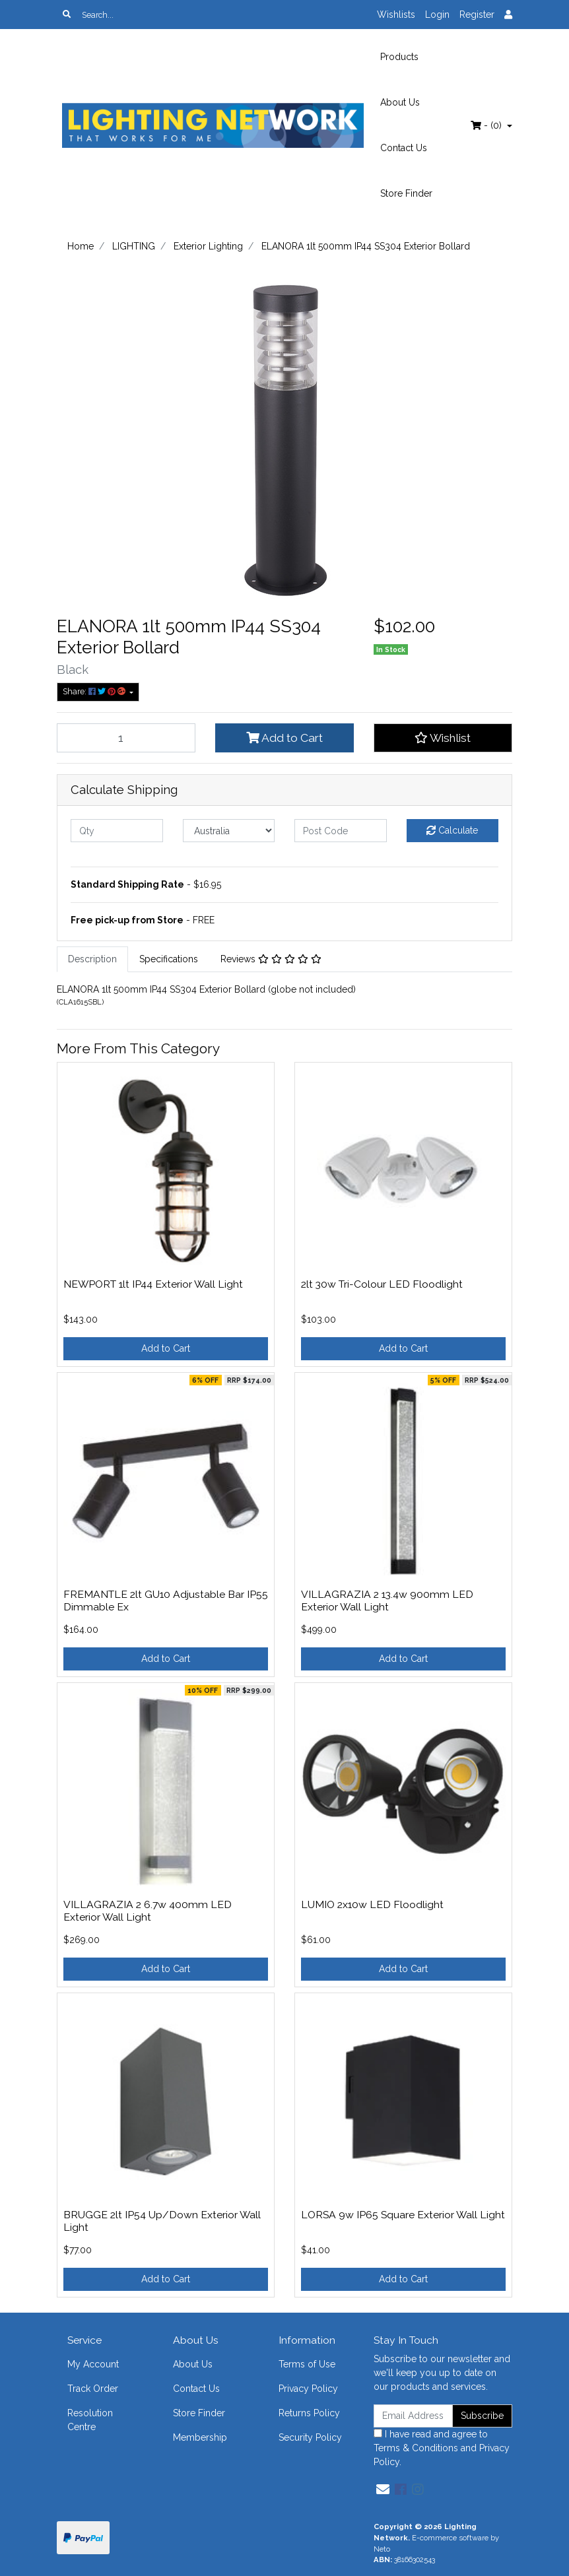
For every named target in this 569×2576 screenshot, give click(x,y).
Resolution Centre (90, 2420)
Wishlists (396, 14)
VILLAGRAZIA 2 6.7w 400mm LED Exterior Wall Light (147, 1910)
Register (476, 14)
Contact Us (403, 148)
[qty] (117, 830)
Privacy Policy (308, 2388)
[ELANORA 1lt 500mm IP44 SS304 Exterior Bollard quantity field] (126, 737)
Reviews (270, 959)
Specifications (168, 959)
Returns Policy (309, 2413)
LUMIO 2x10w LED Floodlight (372, 1904)
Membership (200, 2437)
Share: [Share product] (95, 691)
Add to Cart (284, 737)
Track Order (92, 2388)
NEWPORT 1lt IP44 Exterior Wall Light (153, 1284)
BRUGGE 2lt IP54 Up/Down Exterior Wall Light (162, 2220)
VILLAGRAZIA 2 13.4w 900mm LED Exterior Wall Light (387, 1600)
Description (92, 959)
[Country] (229, 830)
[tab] (92, 959)
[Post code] (340, 830)
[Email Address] (413, 2415)
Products (399, 56)
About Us (400, 102)
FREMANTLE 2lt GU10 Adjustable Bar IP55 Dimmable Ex (165, 1600)
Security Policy (310, 2437)
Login (437, 14)
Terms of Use (307, 2364)
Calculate (452, 830)
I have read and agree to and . (442, 2448)
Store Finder (406, 193)
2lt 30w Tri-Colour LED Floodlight (382, 1284)
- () (487, 125)
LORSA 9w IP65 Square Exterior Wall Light (403, 2214)
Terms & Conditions (416, 2448)
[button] (443, 737)
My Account (93, 2364)
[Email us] (382, 2489)
